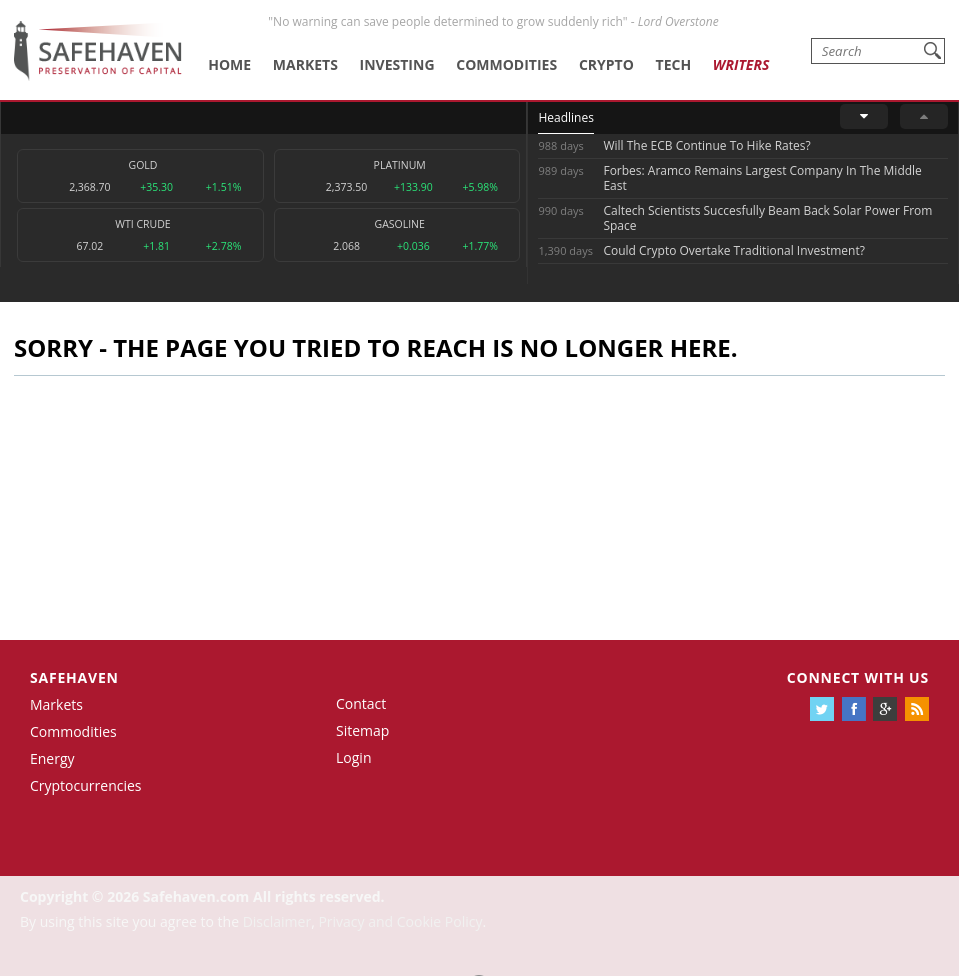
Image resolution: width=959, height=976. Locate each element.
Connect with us (858, 677)
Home (229, 64)
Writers (741, 64)
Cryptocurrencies (86, 785)
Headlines (565, 117)
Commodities (506, 64)
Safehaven (74, 677)
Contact (361, 703)
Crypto (606, 64)
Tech (674, 64)
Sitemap (362, 730)
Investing (397, 64)
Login (353, 757)
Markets (305, 64)
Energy (52, 758)
